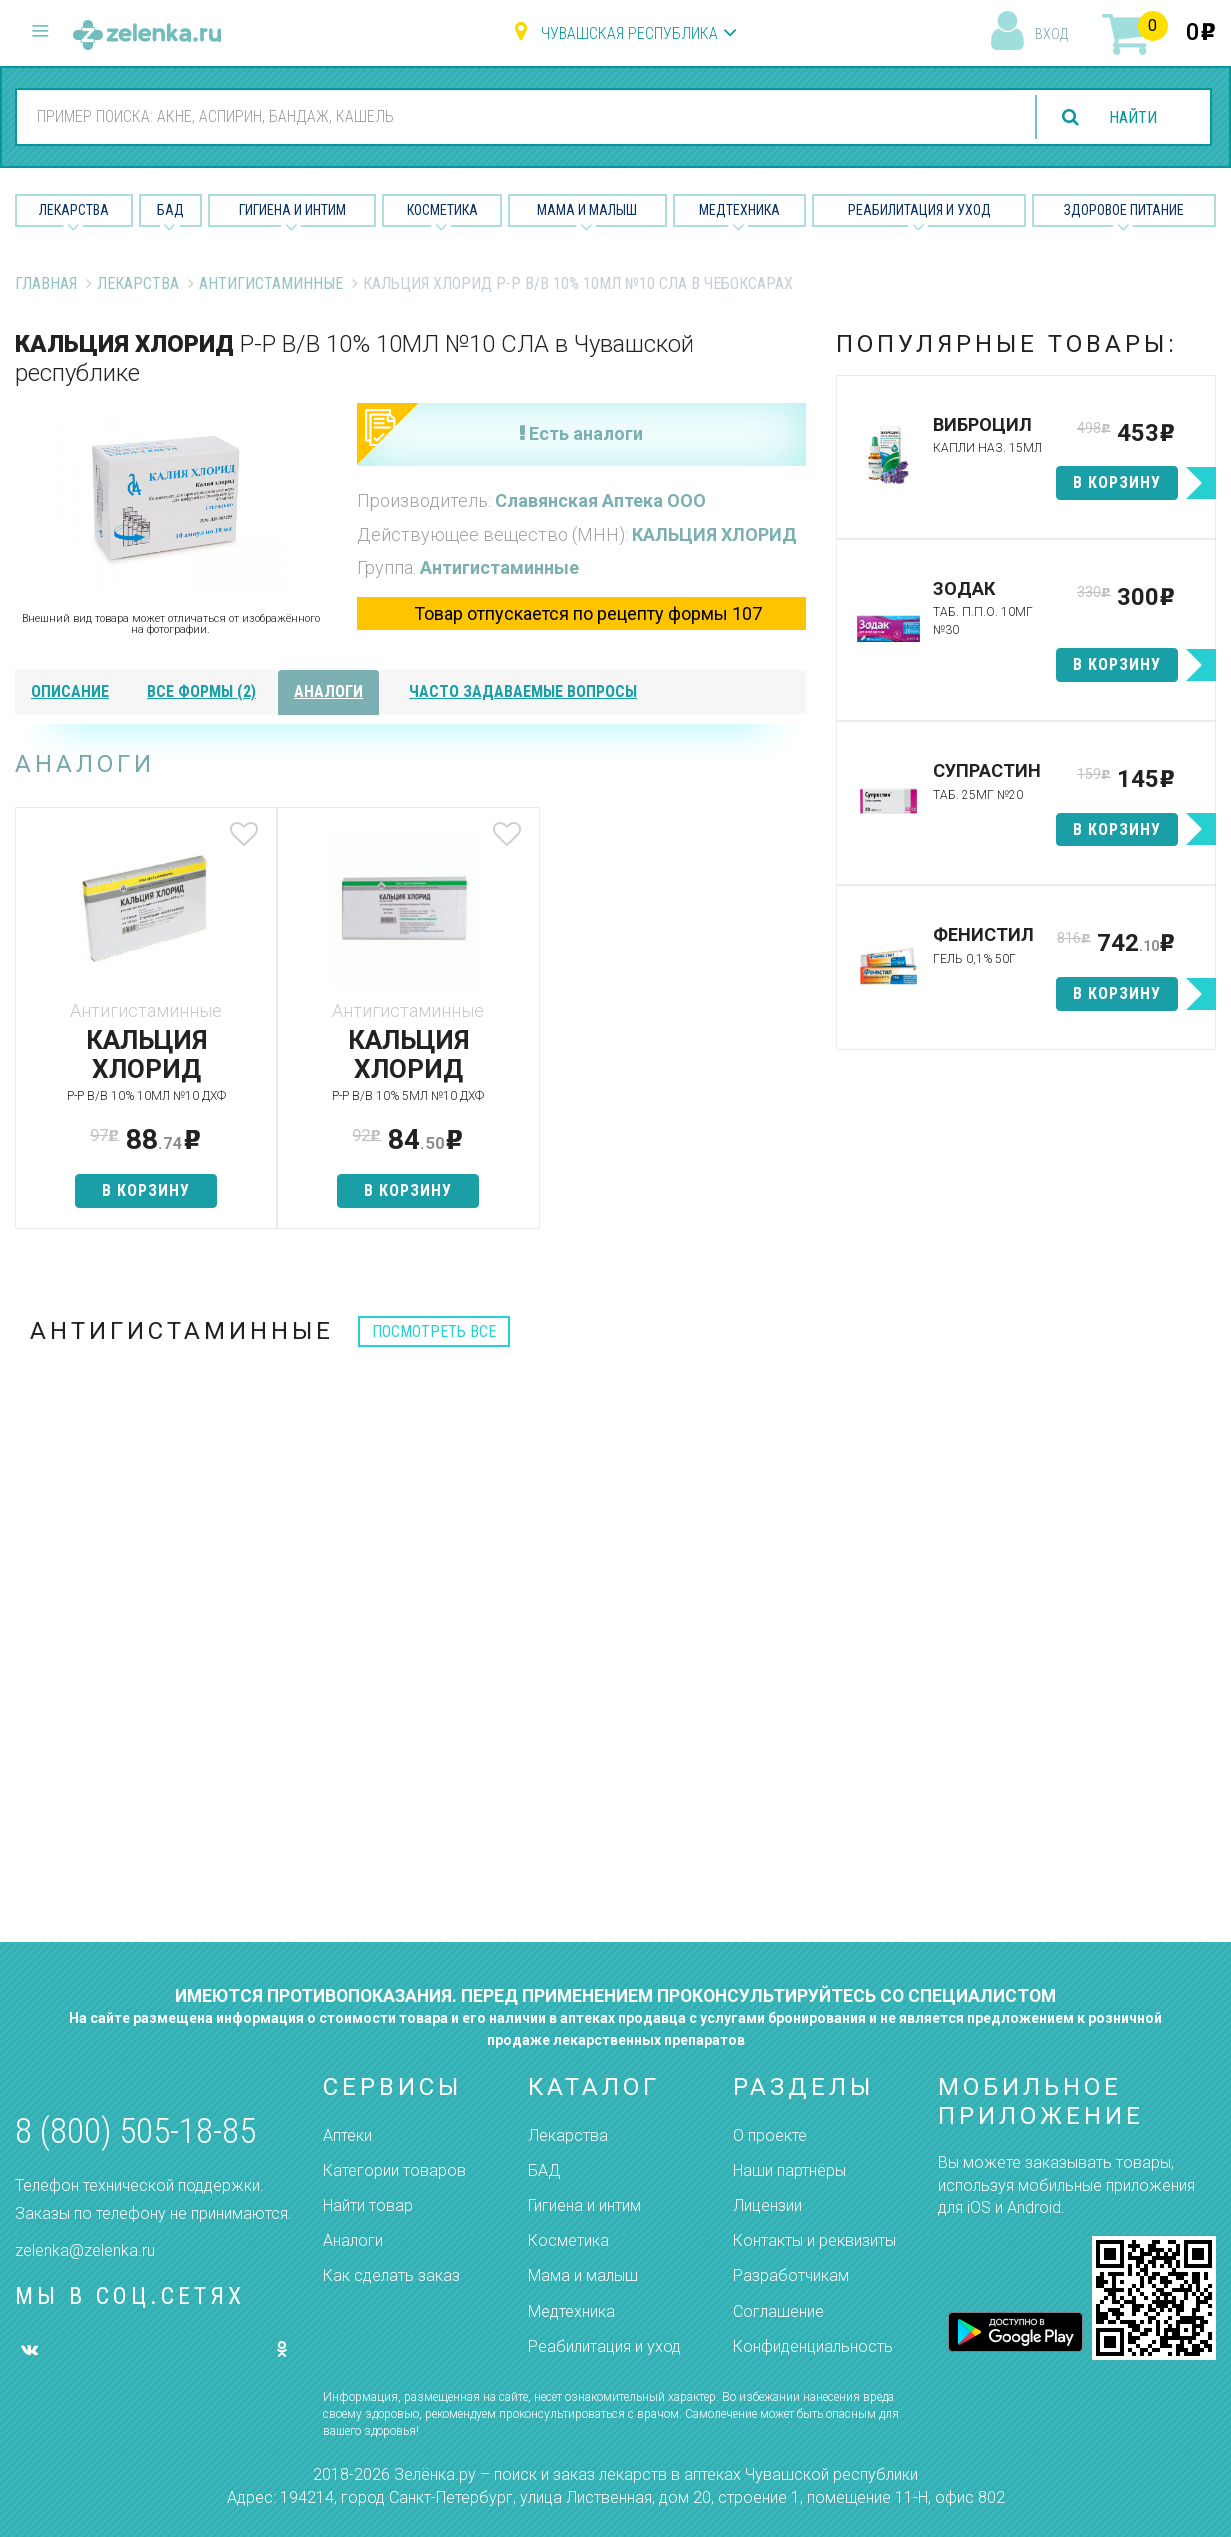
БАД (170, 210)
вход (1051, 34)
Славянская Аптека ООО (600, 500)
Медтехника (739, 210)
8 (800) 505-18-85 (135, 2131)
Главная (46, 283)
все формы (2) (201, 691)
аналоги (328, 691)
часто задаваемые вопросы (523, 691)
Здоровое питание (1124, 210)
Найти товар (368, 2205)
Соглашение (778, 2311)
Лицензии (767, 2205)
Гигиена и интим (584, 2205)
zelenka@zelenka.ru (85, 2250)
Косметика (442, 210)
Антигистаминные (271, 283)
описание (70, 691)
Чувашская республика (629, 33)
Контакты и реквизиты (814, 2240)
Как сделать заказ (391, 2275)
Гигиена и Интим (292, 210)
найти (1133, 117)
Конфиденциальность (813, 2346)
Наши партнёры (789, 2170)
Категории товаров (394, 2170)
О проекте (770, 2135)
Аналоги (353, 2240)
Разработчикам (791, 2275)
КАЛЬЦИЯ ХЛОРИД (714, 534)
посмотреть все (434, 1331)
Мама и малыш (587, 210)
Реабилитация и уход (919, 210)
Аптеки (347, 2135)
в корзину (145, 1190)
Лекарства (74, 210)
